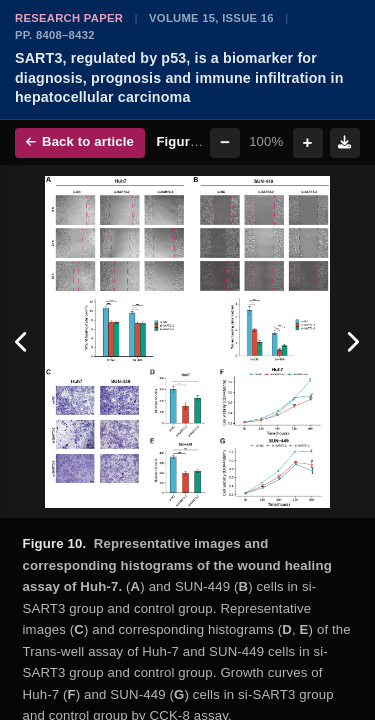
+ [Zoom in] (308, 142)
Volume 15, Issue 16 (211, 18)
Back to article (80, 141)
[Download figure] (345, 143)
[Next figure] (352, 341)
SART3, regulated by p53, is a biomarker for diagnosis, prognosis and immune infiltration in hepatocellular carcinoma (179, 77)
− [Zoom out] (225, 142)
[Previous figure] (22, 341)
